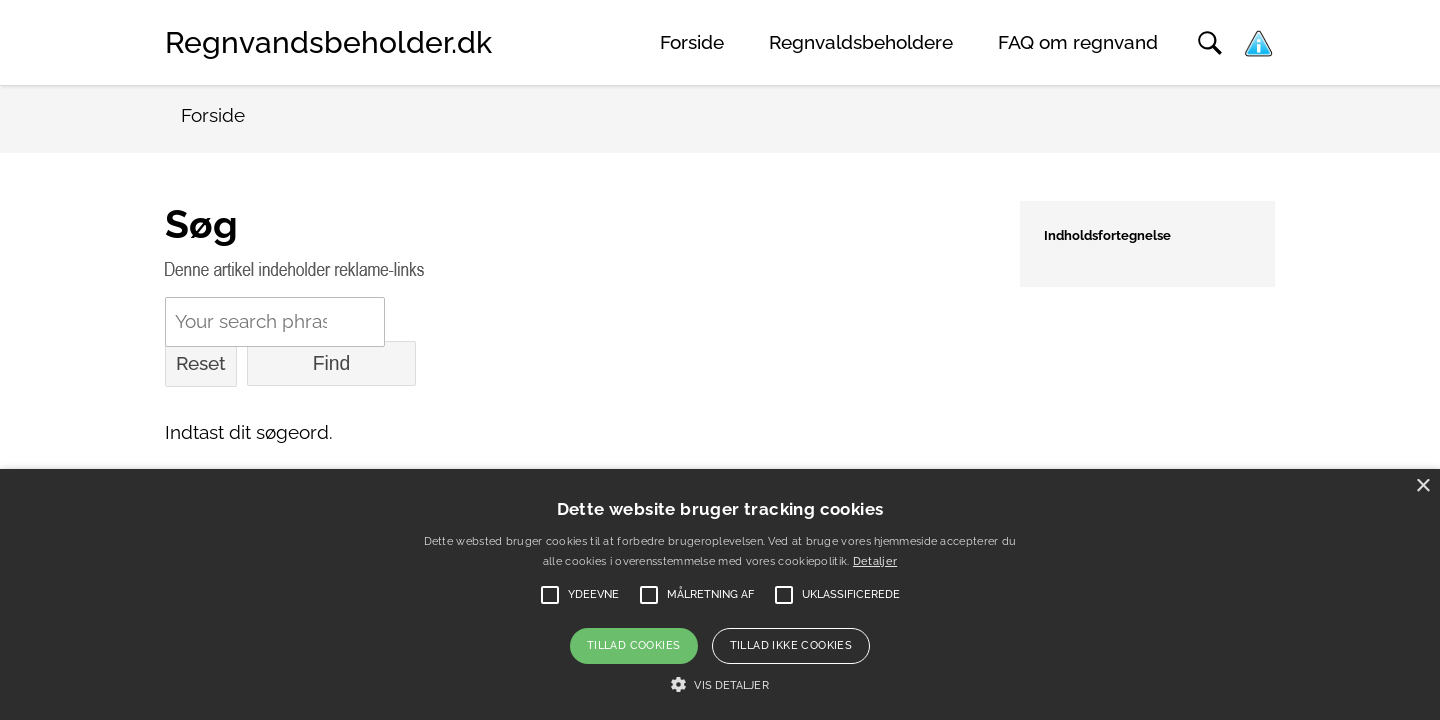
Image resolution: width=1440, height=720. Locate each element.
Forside (692, 42)
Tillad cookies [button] (634, 645)
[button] (719, 685)
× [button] (1422, 486)
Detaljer (875, 561)
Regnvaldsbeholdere (861, 42)
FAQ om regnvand (1078, 42)
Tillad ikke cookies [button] (791, 645)
